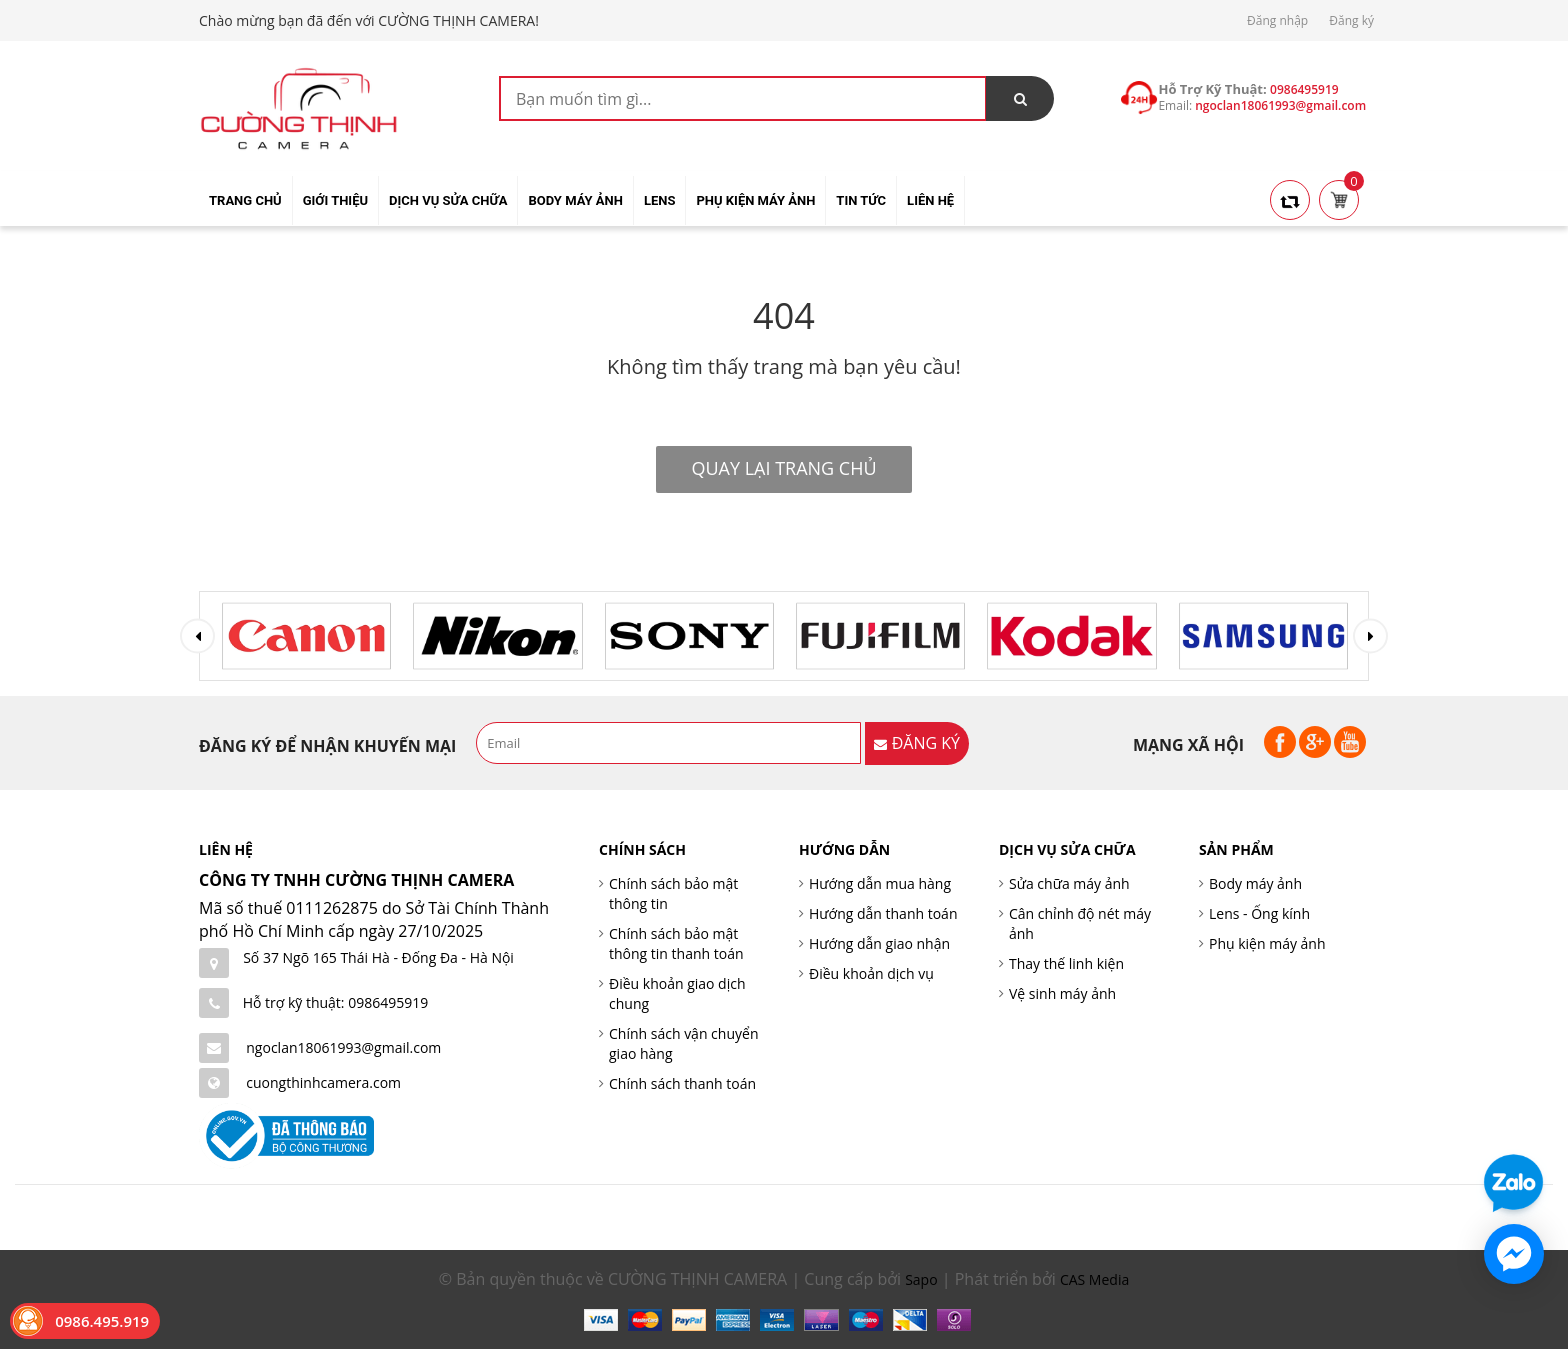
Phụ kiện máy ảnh (1267, 943)
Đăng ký (1351, 20)
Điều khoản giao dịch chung (677, 993)
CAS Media (1094, 1279)
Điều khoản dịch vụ (871, 973)
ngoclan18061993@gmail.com (343, 1047)
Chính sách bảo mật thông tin (673, 893)
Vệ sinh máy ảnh (1062, 993)
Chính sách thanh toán (682, 1083)
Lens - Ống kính (1259, 913)
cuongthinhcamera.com (323, 1082)
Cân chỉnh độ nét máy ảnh (1080, 923)
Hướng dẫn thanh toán (883, 913)
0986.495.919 (102, 1321)
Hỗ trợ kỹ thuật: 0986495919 (336, 1002)
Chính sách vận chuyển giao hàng (683, 1043)
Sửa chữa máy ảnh (1069, 883)
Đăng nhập (1277, 20)
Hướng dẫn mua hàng (880, 883)
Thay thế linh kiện (1066, 963)
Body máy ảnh (1255, 883)
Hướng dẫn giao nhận (879, 943)
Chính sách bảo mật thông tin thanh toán (676, 943)
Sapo (921, 1279)
